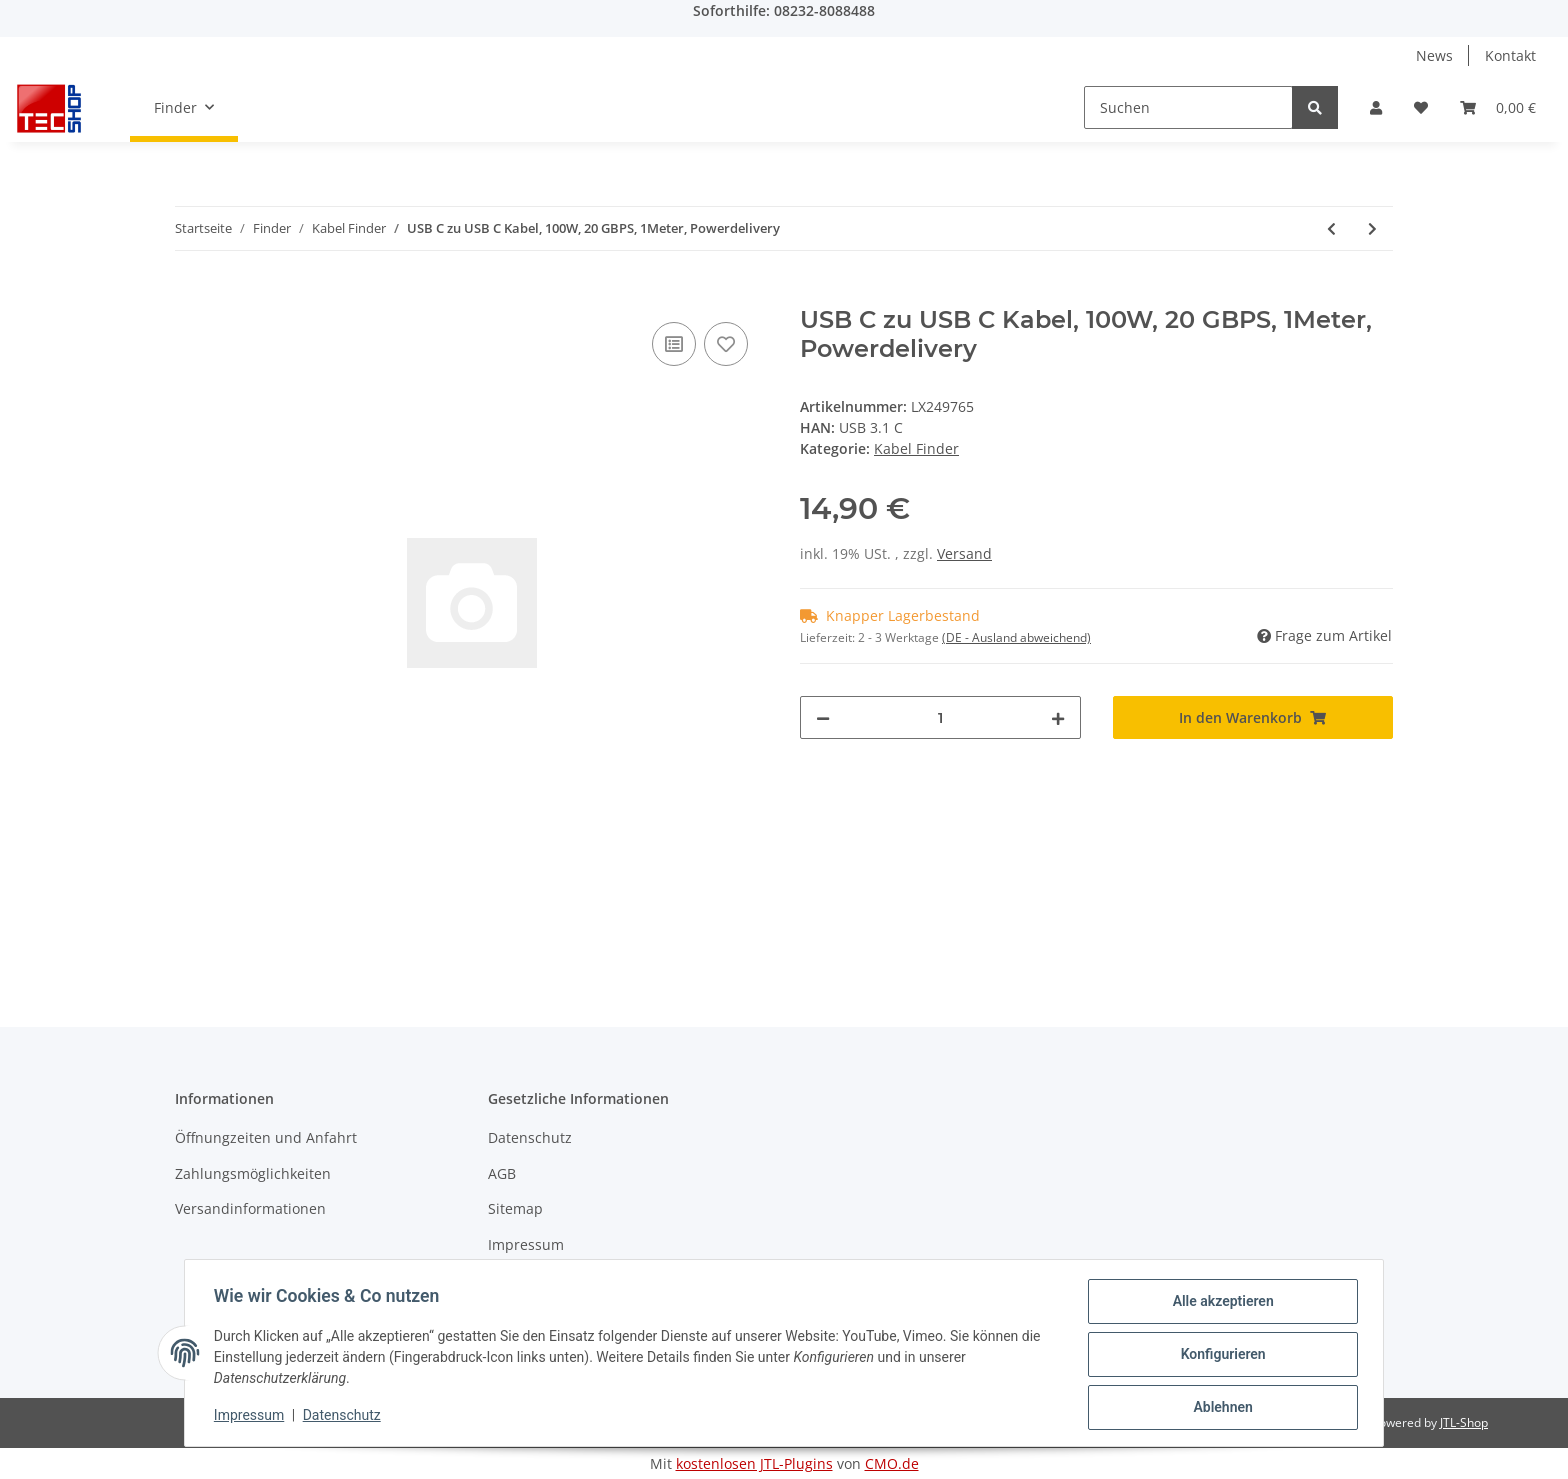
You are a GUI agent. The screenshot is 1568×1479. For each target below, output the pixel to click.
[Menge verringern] (823, 717)
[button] (1376, 107)
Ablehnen (1219, 1408)
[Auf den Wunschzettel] (726, 344)
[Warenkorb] (1498, 107)
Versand (964, 553)
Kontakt (1510, 55)
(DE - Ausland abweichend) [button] (1016, 637)
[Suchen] (1188, 107)
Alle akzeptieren (1219, 1304)
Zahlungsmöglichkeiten (253, 1173)
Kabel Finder (916, 448)
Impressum (526, 1244)
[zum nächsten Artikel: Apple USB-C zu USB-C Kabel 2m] (1372, 228)
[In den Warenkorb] (191, 295)
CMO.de (892, 1463)
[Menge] (940, 717)
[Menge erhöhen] (1058, 717)
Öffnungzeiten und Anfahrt (266, 1137)
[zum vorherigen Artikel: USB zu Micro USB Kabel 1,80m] (1331, 228)
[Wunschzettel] (1421, 107)
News (1434, 55)
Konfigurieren (1219, 1356)
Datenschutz (530, 1137)
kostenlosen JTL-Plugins (754, 1463)
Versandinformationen (250, 1208)
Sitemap (515, 1208)
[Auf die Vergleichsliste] (674, 344)
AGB (502, 1173)
